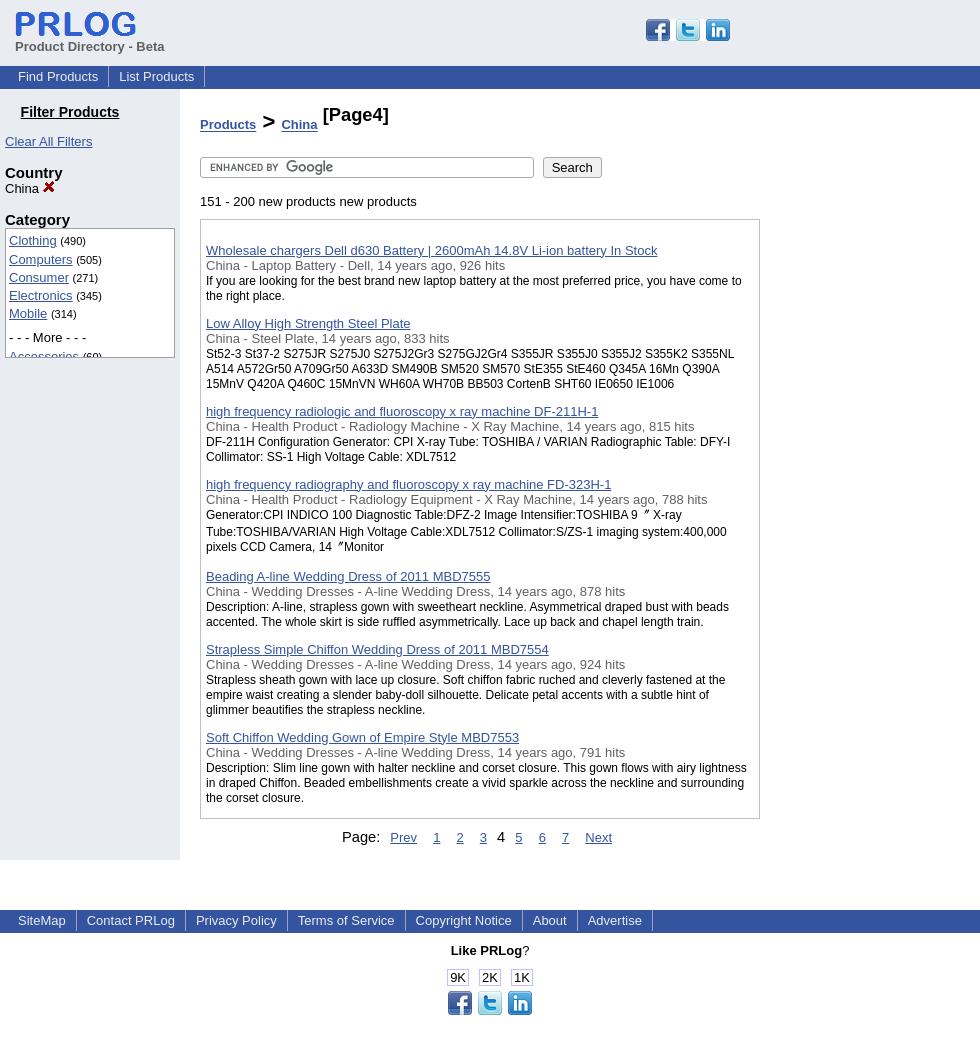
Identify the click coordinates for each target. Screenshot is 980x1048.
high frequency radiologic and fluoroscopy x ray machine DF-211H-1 (402, 411)
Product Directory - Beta (90, 39)
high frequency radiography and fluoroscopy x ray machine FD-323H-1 (408, 484)
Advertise (615, 920)
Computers (41, 259)
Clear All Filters (48, 141)
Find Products (58, 76)
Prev (403, 837)
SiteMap (42, 920)
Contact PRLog (131, 920)
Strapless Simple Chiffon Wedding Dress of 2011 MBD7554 (377, 649)
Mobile (28, 313)
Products (228, 125)
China (30, 188)
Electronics (41, 295)
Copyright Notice (464, 920)
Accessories (44, 356)
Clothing (33, 240)
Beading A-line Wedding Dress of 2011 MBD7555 (348, 576)
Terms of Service (346, 920)
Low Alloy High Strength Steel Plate (308, 323)
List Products (156, 76)
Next (598, 837)
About (550, 920)
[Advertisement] (860, 519)
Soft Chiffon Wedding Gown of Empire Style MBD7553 (362, 737)
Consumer (39, 277)
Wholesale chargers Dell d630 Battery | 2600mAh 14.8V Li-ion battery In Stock (431, 250)
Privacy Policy (236, 920)
